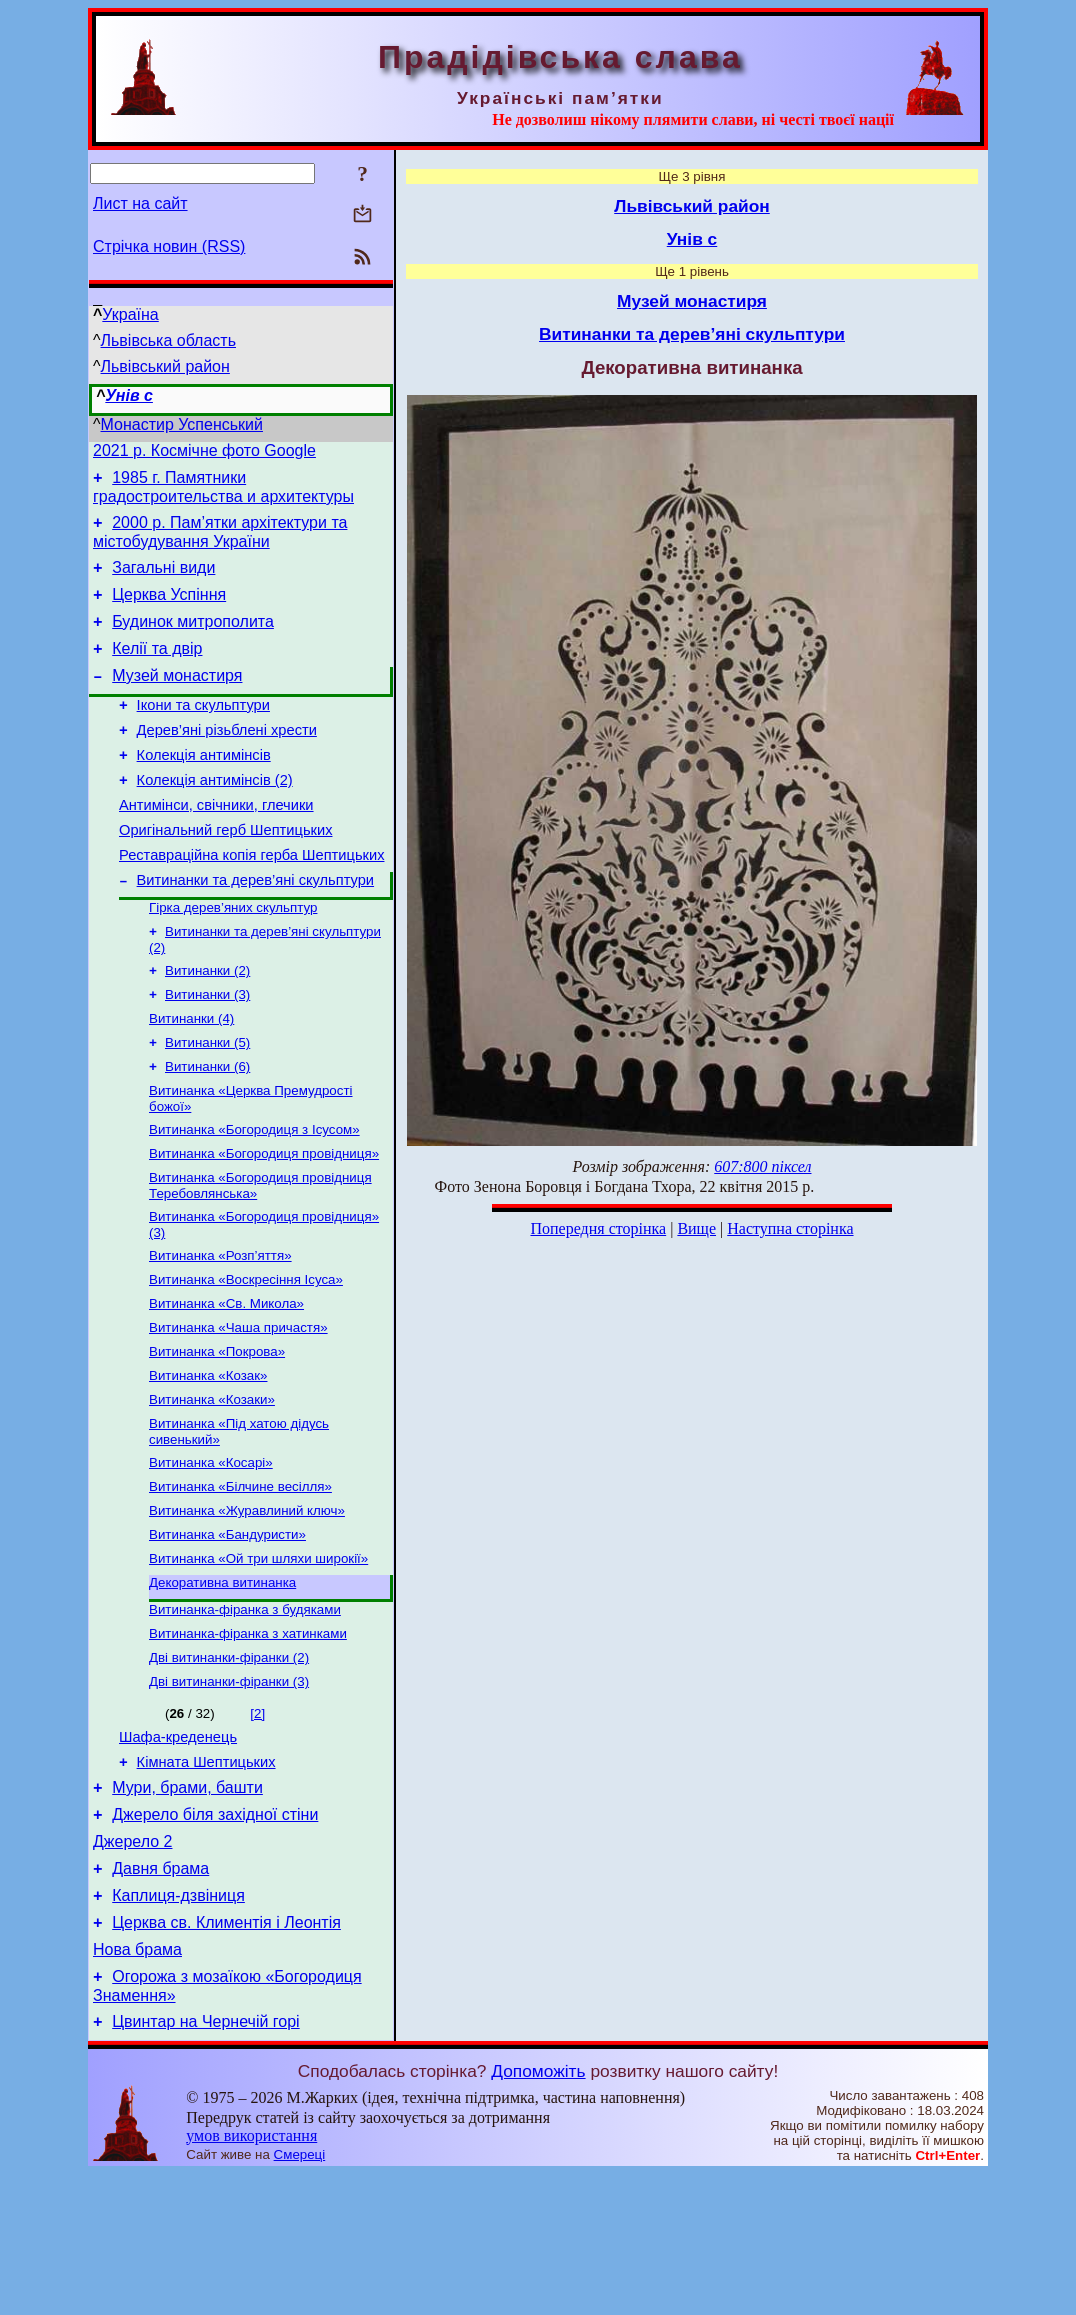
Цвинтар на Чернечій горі (205, 2162)
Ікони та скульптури (203, 732)
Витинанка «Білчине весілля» (240, 1578)
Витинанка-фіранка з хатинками (248, 1737)
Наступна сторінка (790, 1228)
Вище (696, 1228)
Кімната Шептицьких (206, 1876)
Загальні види (163, 579)
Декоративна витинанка (222, 1682)
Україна (130, 314)
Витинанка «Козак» (208, 1459)
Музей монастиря (177, 699)
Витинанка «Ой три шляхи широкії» (258, 1656)
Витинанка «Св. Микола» (226, 1381)
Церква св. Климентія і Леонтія (226, 2054)
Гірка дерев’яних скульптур (233, 957)
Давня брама (160, 1994)
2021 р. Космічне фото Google (204, 453)
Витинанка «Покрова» (217, 1433)
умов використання (251, 2276)
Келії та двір (157, 669)
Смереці (300, 2295)
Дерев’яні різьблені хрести (227, 760)
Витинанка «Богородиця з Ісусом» (254, 1195)
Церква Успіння (169, 609)
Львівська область (168, 340)
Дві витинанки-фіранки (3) (229, 1789)
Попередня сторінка (598, 1228)
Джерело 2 (132, 1964)
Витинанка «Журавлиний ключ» (247, 1604)
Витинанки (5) (207, 1102)
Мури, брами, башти (187, 1904)
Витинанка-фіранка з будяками (245, 1711)
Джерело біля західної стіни (215, 1934)
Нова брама (137, 2084)
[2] (257, 1821)
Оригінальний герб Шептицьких (225, 872)
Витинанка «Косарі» (211, 1552)
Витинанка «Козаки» (212, 1485)
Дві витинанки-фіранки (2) (229, 1763)
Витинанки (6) (207, 1128)
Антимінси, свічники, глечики (216, 844)
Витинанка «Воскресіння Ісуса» (246, 1355)
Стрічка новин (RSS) (169, 246)
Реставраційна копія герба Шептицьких (251, 900)
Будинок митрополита (193, 639)
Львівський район (165, 366)
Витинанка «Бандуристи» (227, 1630)
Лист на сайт (140, 203)
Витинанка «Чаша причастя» (238, 1407)
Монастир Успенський (182, 424)
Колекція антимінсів (204, 788)
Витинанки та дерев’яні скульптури (255, 928)
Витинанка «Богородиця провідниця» (264, 1221)
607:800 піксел (762, 1166)
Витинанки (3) (207, 1050)
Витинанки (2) (207, 1024)
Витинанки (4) (191, 1076)
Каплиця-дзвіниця (178, 2024)
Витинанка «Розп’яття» (220, 1329)
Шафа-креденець (178, 1848)
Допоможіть (538, 2212)
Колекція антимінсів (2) (215, 816)
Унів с (129, 395)
